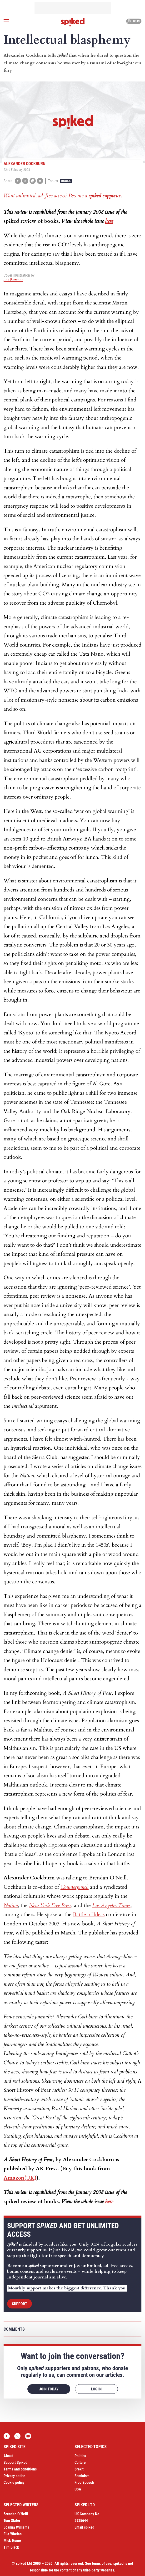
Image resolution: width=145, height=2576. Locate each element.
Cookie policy (14, 2482)
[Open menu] (6, 21)
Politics (80, 2456)
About (8, 2456)
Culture (80, 2462)
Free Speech (84, 2482)
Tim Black (11, 2547)
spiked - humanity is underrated (73, 22)
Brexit (79, 2469)
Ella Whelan (13, 2534)
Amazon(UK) (20, 2177)
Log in (133, 21)
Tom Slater (12, 2520)
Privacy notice (14, 2476)
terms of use (101, 2563)
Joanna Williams (16, 2527)
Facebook (7, 2436)
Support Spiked (15, 2462)
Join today (49, 2389)
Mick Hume (12, 2540)
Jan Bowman (13, 280)
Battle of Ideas (89, 1914)
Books (66, 181)
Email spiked (84, 2527)
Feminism (82, 2476)
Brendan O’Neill (16, 2514)
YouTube (28, 2436)
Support (19, 2304)
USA (78, 2489)
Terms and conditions (20, 2469)
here (109, 221)
